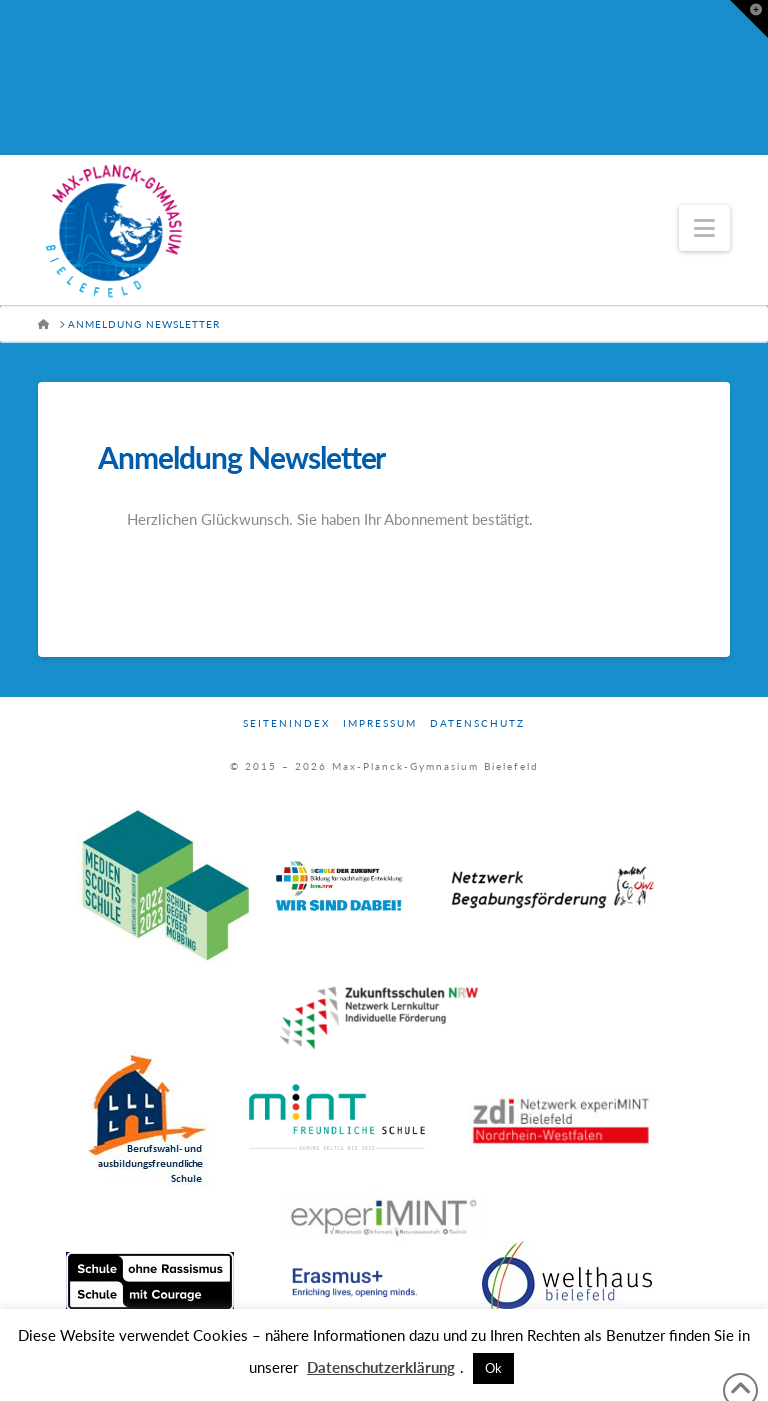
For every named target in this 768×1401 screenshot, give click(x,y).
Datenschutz (477, 723)
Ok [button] (493, 1368)
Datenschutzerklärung (381, 1367)
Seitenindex (286, 723)
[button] (704, 228)
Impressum (380, 723)
